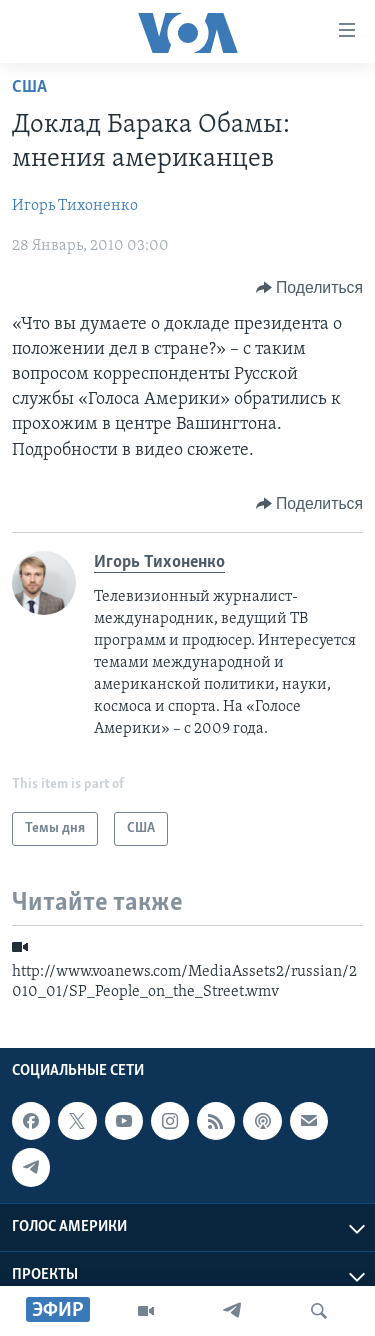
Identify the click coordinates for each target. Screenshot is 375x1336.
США (29, 87)
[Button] (309, 288)
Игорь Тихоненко (75, 206)
